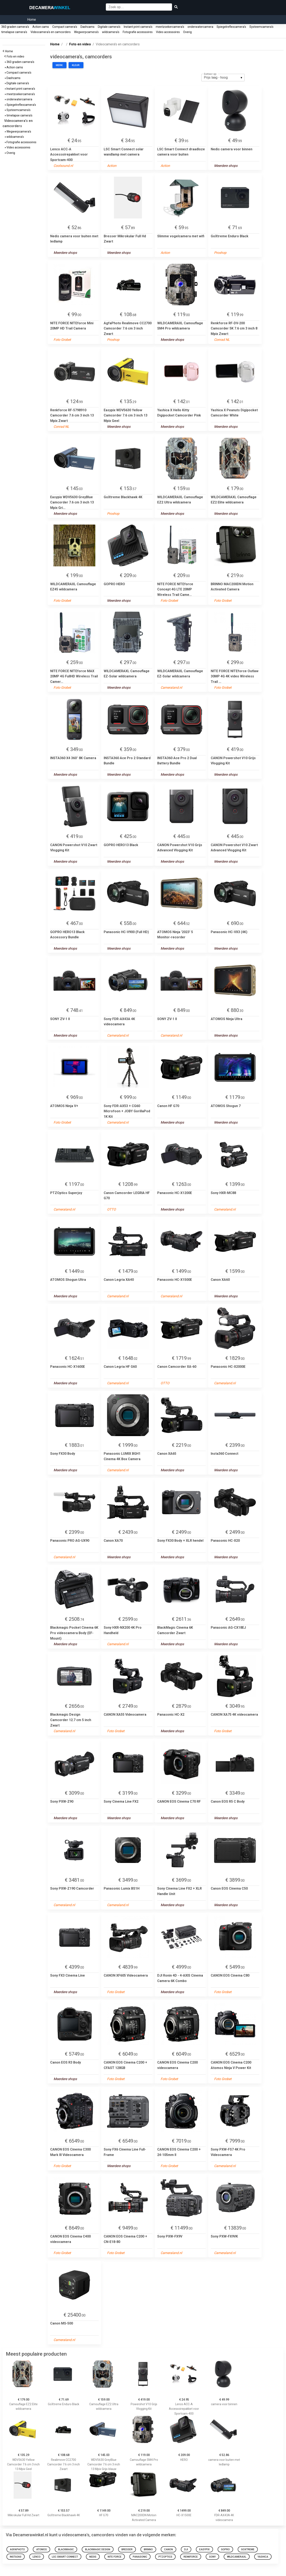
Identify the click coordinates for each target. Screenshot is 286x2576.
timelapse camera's (14, 32)
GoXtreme (247, 2549)
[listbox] (223, 77)
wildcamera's (111, 32)
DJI (186, 2549)
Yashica (263, 2556)
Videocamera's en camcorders (50, 32)
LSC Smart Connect (65, 2556)
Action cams (40, 26)
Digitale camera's (109, 26)
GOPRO (225, 2549)
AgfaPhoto (17, 2549)
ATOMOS (41, 2549)
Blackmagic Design (97, 2549)
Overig (187, 32)
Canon (168, 2549)
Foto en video (16, 56)
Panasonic (140, 2556)
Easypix (204, 2549)
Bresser (127, 2549)
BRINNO (148, 2549)
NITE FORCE (114, 2556)
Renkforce (191, 2556)
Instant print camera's (138, 26)
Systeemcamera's (261, 26)
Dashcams (87, 26)
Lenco (37, 2556)
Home (31, 20)
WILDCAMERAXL (236, 2556)
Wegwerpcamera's (86, 32)
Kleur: (76, 65)
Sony (212, 2556)
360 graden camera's (15, 26)
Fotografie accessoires (137, 32)
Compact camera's (64, 26)
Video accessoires (168, 32)
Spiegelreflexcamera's (231, 26)
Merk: (59, 65)
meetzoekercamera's (169, 26)
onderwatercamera (200, 26)
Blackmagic (66, 2549)
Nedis (92, 2556)
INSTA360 (15, 2556)
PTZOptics (165, 2556)
